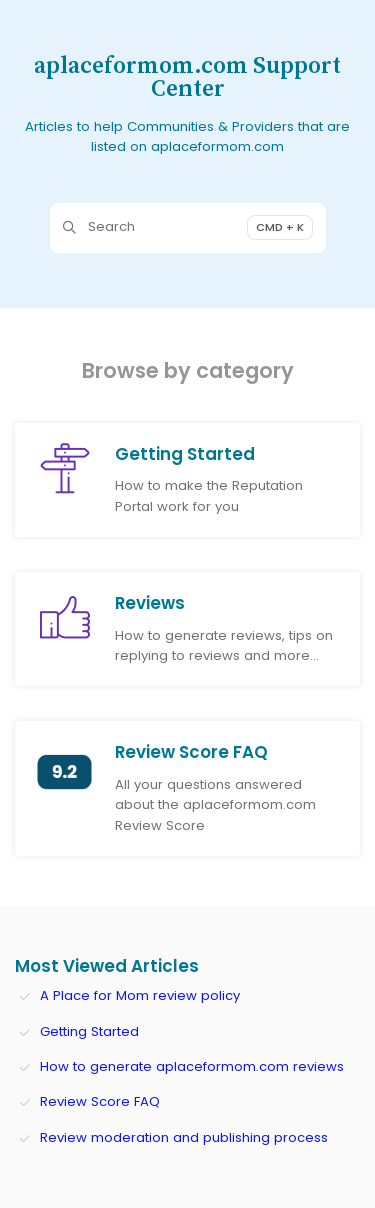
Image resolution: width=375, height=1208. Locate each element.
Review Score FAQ (100, 1101)
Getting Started (89, 1031)
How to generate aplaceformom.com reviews (192, 1066)
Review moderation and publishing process (184, 1137)
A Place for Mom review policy (140, 995)
